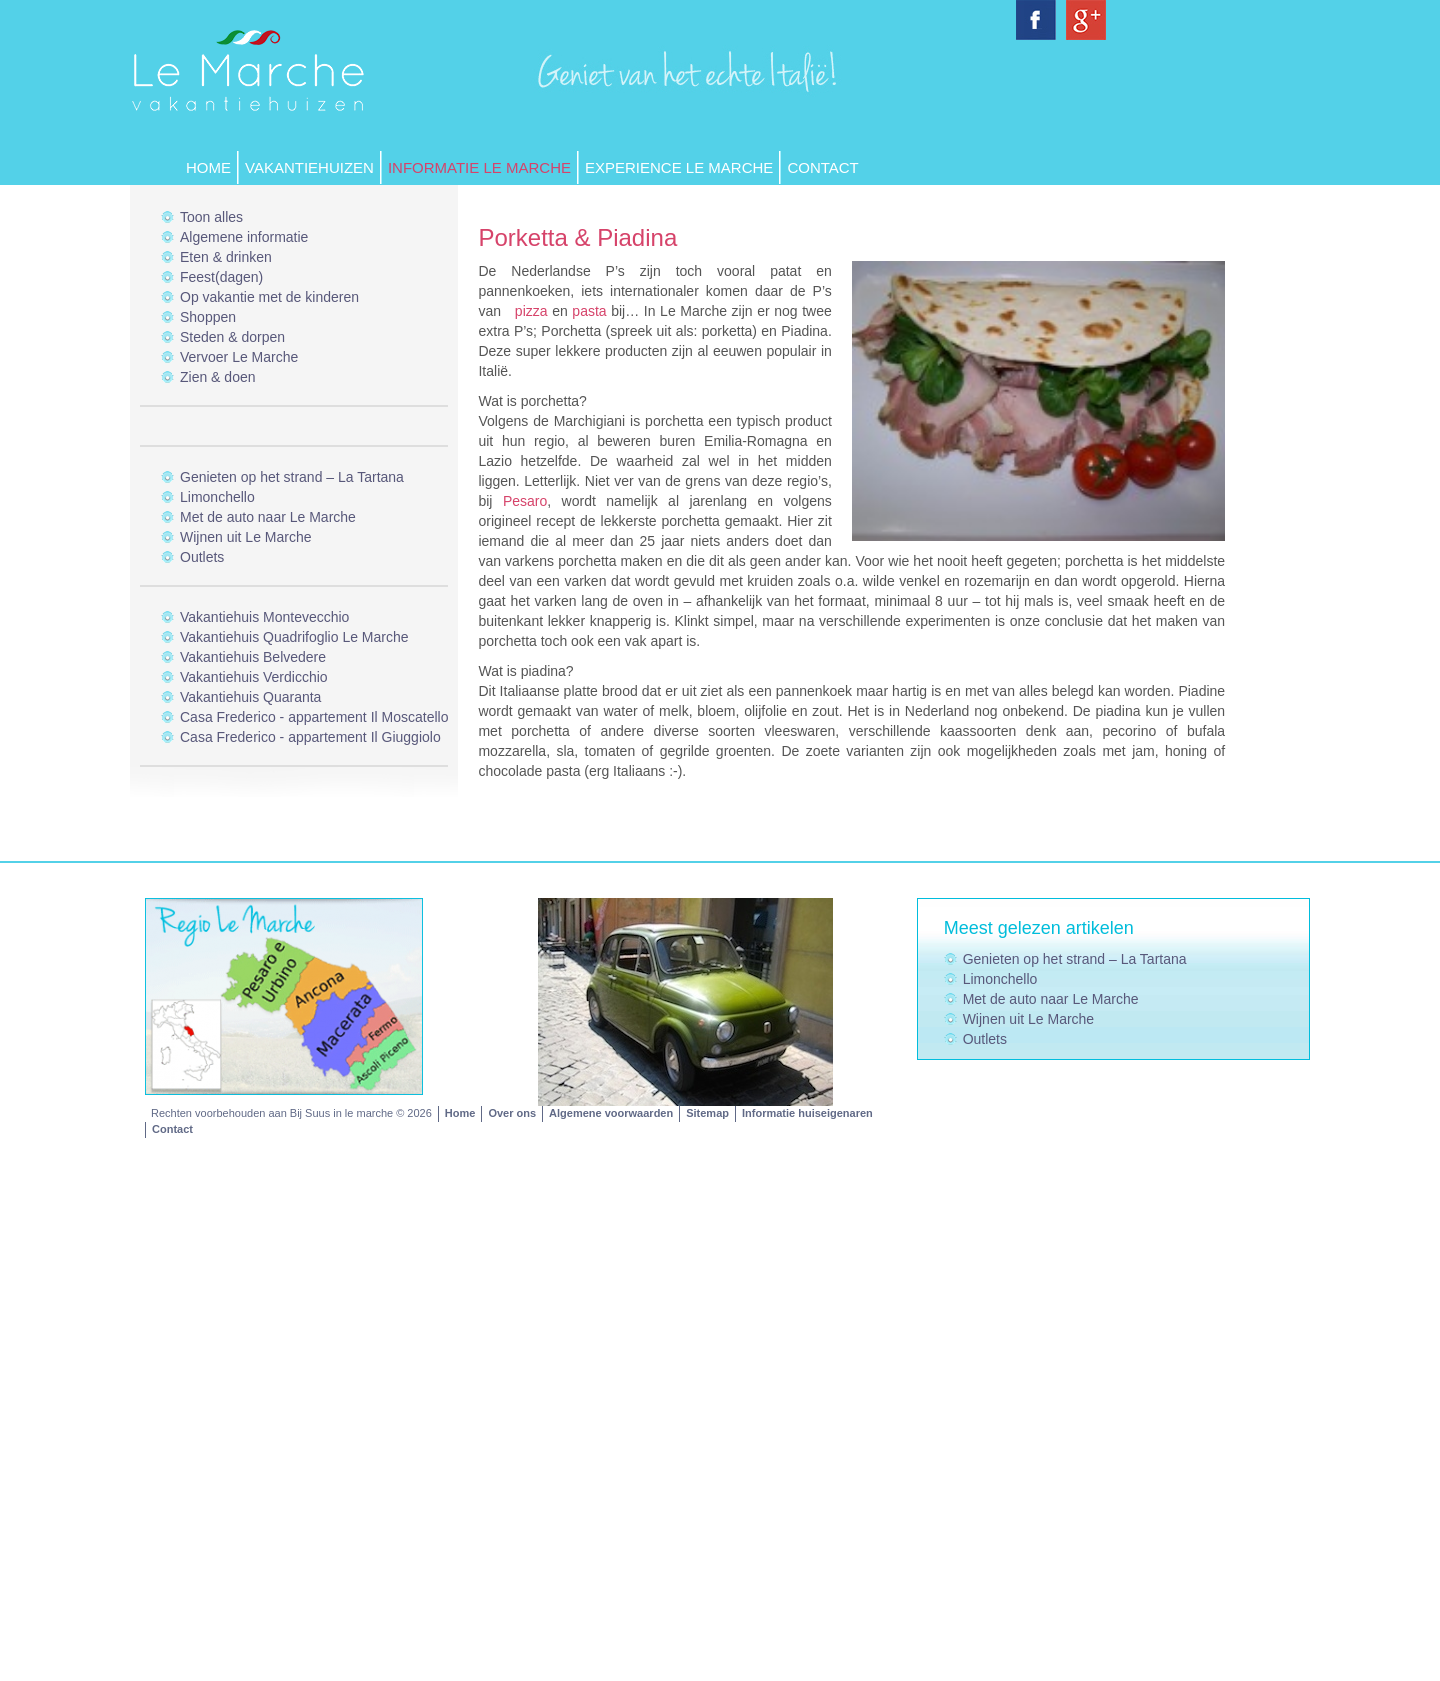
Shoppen (208, 317)
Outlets (202, 557)
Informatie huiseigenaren (807, 1113)
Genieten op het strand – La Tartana (292, 477)
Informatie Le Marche (479, 167)
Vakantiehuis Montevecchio (264, 617)
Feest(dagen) (221, 277)
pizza (531, 311)
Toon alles (211, 217)
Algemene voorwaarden (611, 1113)
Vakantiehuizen (309, 167)
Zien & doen (218, 377)
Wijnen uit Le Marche (246, 537)
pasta (589, 311)
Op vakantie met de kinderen (269, 297)
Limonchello (217, 497)
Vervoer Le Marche (239, 357)
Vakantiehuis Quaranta (250, 697)
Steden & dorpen (232, 337)
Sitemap (707, 1113)
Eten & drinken (226, 257)
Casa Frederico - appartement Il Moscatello (314, 717)
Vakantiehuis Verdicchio (254, 677)
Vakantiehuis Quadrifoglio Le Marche (294, 637)
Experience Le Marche (679, 167)
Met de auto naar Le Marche (268, 517)
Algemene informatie (244, 237)
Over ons (512, 1113)
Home (208, 167)
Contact (822, 167)
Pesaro (525, 501)
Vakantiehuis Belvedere (253, 657)
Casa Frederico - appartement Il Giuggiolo (310, 737)
